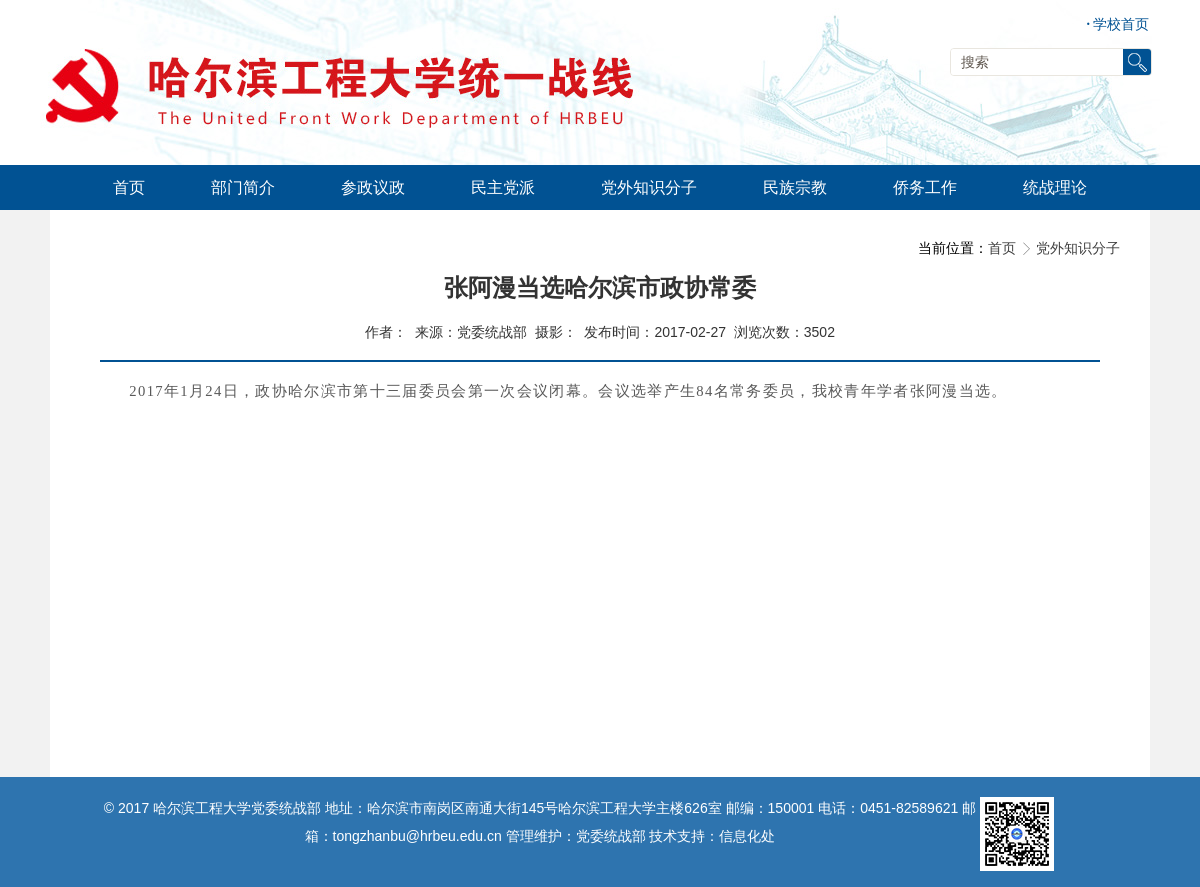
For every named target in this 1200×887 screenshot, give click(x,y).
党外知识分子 (1078, 248)
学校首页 (1117, 24)
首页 (1002, 248)
